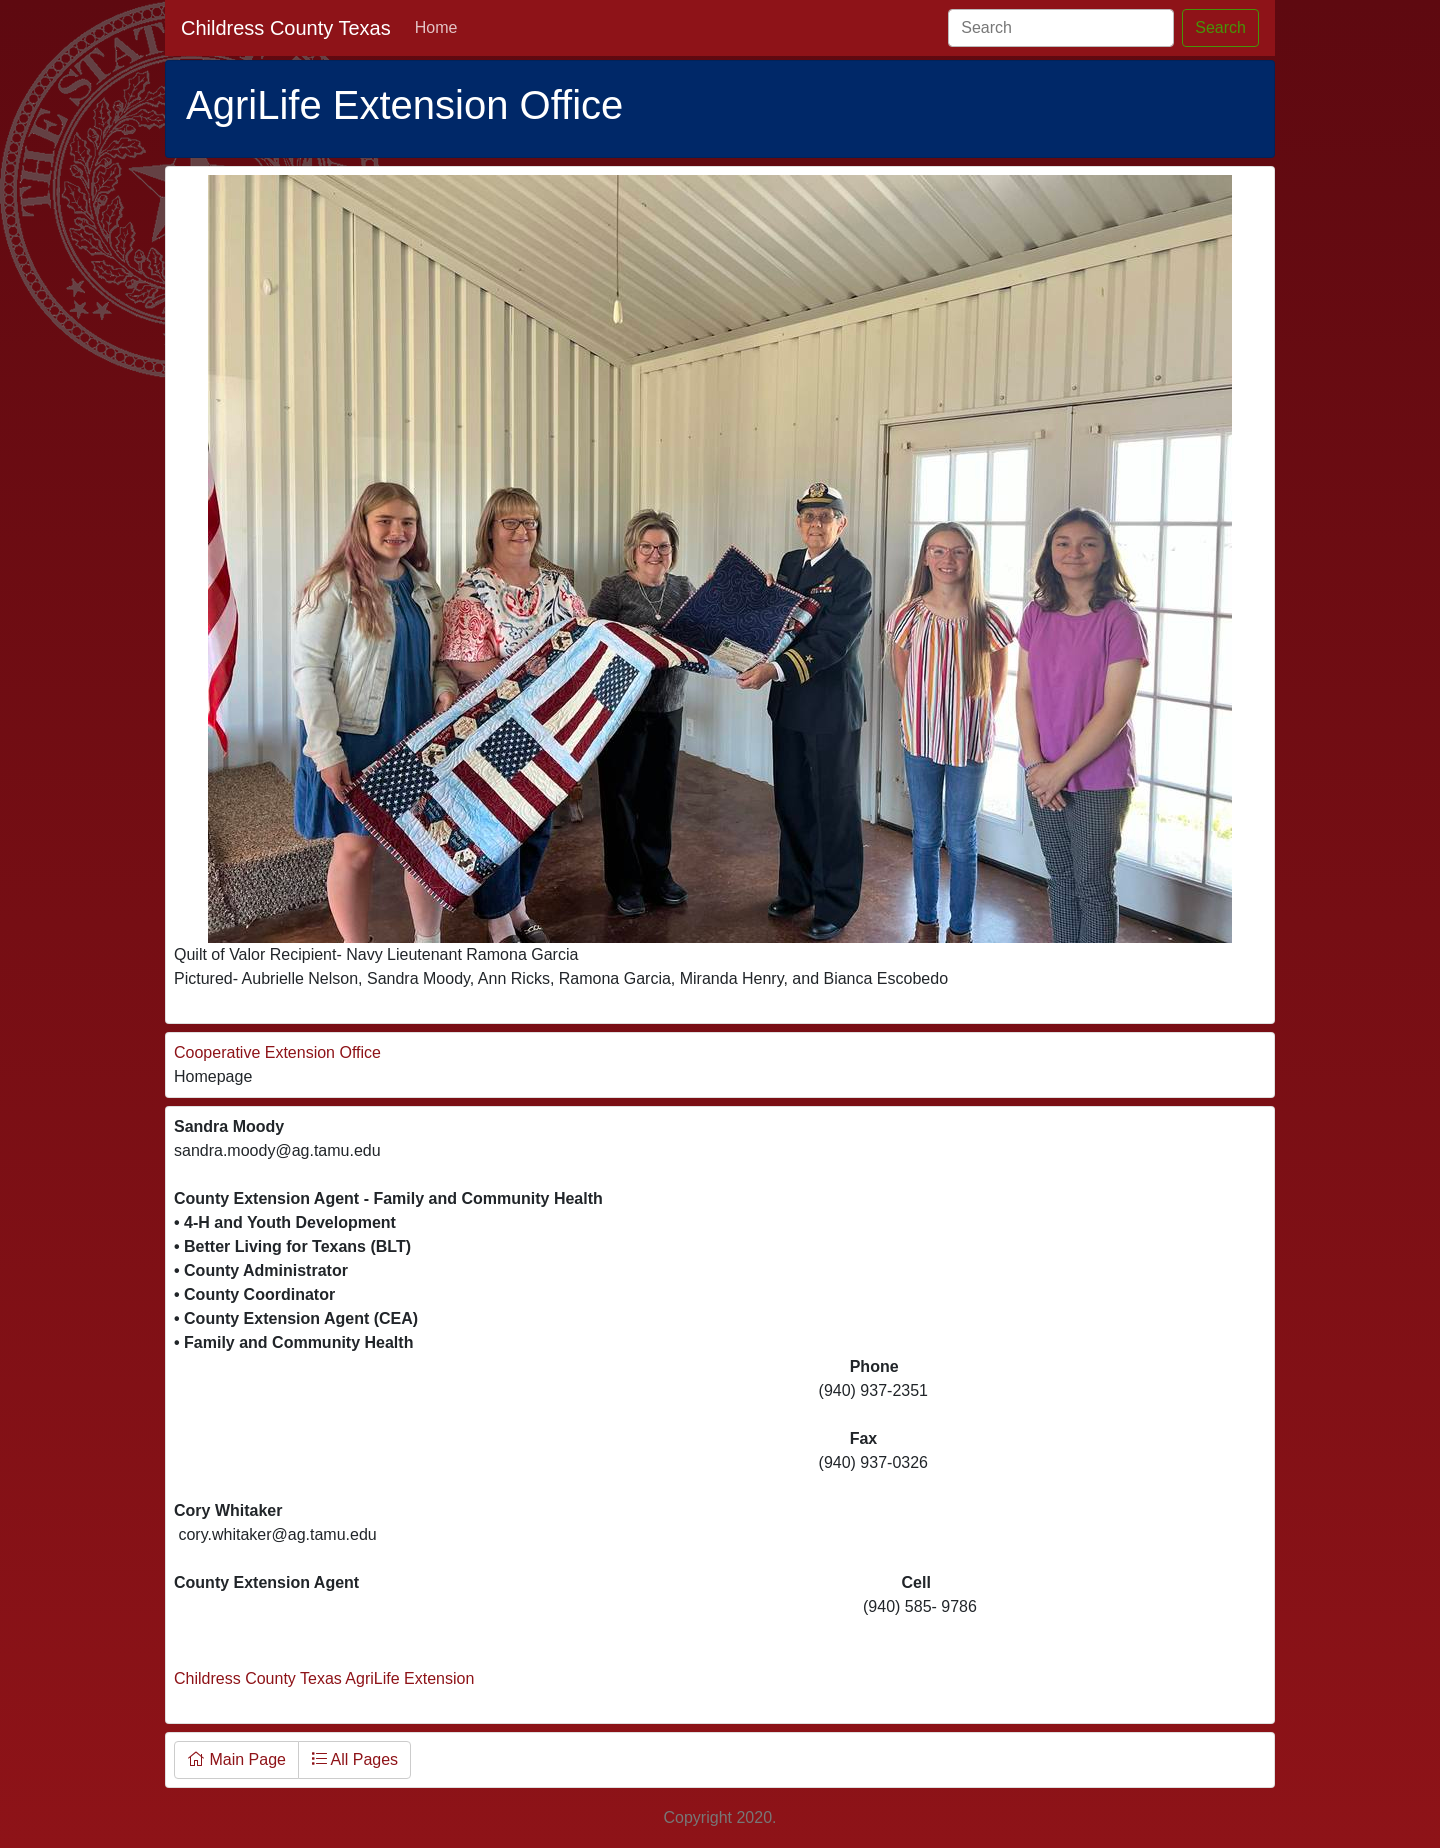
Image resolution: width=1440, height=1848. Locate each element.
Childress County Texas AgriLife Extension (324, 1678)
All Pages (354, 1759)
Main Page (236, 1759)
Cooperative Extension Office (277, 1052)
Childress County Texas (286, 28)
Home (436, 27)
